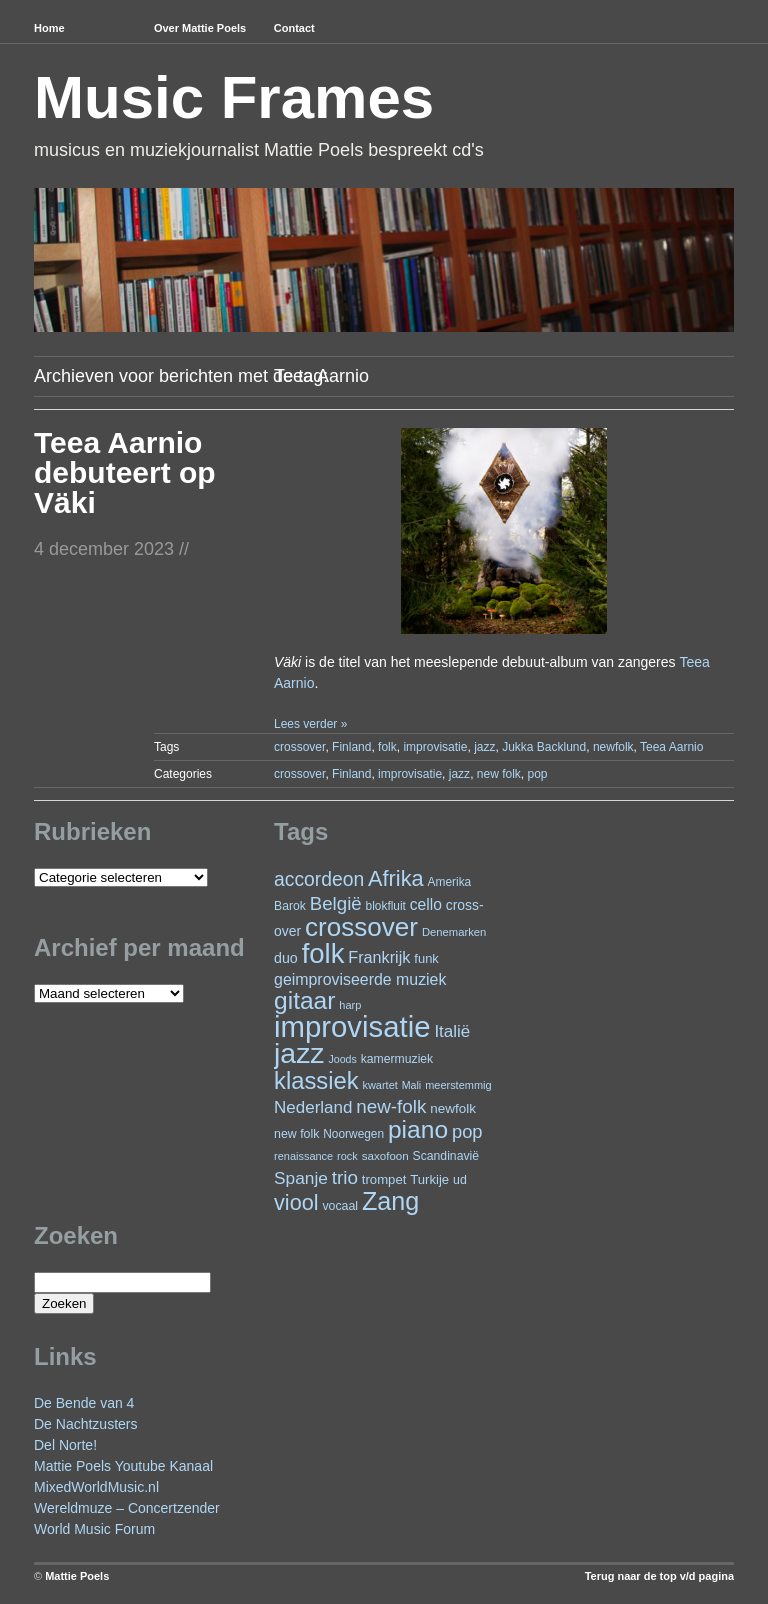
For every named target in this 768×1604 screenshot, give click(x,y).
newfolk (613, 747)
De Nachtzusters (85, 1424)
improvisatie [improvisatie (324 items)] (352, 1026)
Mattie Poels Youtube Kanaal (123, 1466)
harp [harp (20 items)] (350, 1005)
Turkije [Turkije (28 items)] (429, 1179)
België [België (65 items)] (336, 903)
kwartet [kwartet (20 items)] (379, 1085)
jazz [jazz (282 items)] (299, 1053)
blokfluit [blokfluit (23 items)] (386, 906)
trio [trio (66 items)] (345, 1177)
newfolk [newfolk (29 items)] (453, 1108)
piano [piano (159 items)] (418, 1129)
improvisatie (435, 747)
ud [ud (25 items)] (460, 1180)
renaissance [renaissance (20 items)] (303, 1156)
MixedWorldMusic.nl (96, 1487)
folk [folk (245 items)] (323, 953)
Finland (351, 747)
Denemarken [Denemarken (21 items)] (454, 932)
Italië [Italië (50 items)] (452, 1031)
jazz (484, 747)
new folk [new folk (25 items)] (296, 1134)
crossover (299, 747)
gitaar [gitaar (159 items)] (304, 1000)
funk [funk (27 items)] (426, 958)
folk (387, 747)
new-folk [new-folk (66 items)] (391, 1106)
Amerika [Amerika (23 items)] (450, 882)
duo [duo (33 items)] (286, 958)
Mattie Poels (77, 1576)
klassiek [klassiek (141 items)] (316, 1080)
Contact (294, 28)
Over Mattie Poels (200, 28)
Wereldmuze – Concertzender (127, 1508)
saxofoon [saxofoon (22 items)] (385, 1156)
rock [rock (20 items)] (347, 1156)
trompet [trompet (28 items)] (384, 1179)
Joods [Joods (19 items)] (342, 1059)
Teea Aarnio (671, 747)
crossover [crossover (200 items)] (361, 927)
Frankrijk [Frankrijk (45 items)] (379, 957)
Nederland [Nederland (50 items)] (313, 1107)
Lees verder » (310, 724)
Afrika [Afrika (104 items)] (396, 878)
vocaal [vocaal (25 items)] (340, 1206)
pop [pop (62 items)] (467, 1131)
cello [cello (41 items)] (426, 904)
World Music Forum (94, 1529)
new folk (499, 774)
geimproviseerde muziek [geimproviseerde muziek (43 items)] (360, 979)
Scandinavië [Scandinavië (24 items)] (446, 1156)
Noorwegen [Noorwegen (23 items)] (353, 1134)
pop (538, 774)
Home (49, 28)
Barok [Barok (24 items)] (290, 906)
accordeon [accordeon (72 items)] (319, 879)
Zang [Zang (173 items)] (390, 1201)
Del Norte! (65, 1445)
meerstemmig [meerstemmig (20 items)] (458, 1085)
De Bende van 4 (84, 1403)
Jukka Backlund (544, 747)
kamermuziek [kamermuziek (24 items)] (397, 1059)
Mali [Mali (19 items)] (412, 1085)
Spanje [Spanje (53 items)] (301, 1178)
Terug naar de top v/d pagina (659, 1576)
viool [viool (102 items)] (296, 1202)
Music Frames (234, 97)
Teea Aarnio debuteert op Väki (125, 472)
